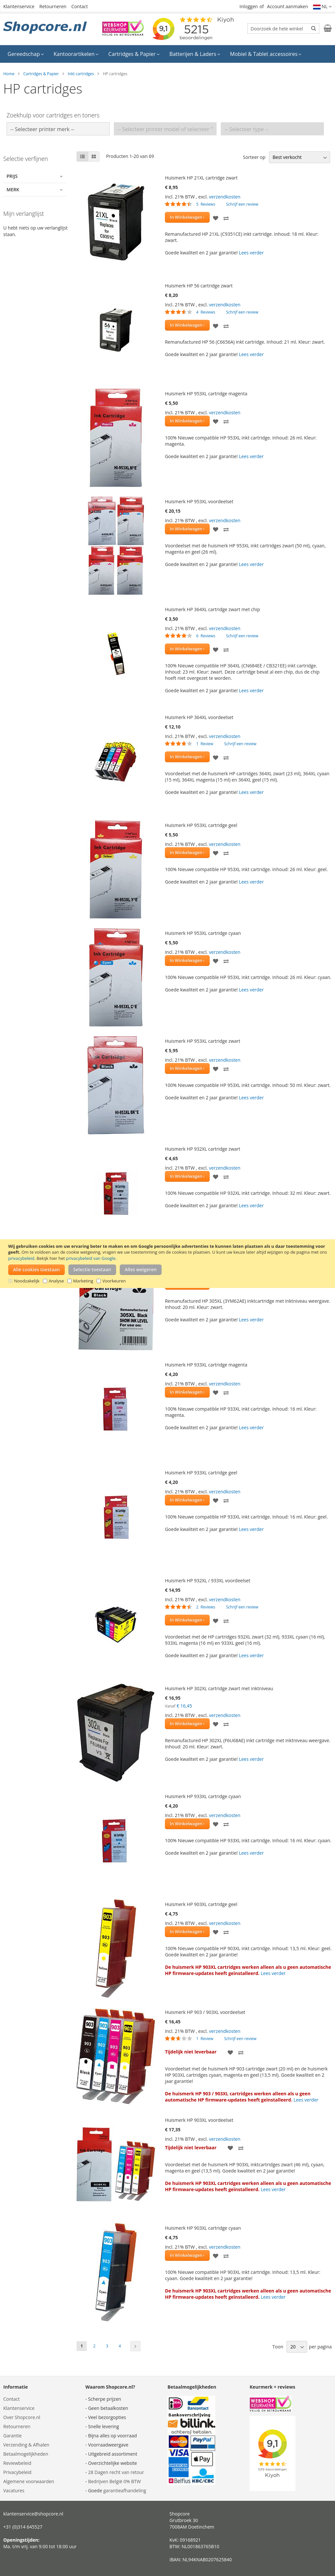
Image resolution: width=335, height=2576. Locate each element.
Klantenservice (18, 6)
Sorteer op (254, 157)
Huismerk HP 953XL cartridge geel (201, 825)
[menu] (167, 54)
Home (8, 74)
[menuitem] (26, 54)
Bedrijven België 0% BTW (114, 2481)
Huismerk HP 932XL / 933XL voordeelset (207, 1580)
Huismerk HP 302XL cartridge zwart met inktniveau (219, 1688)
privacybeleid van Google (90, 1258)
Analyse (56, 1281)
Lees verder (251, 252)
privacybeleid (21, 1258)
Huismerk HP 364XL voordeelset (199, 717)
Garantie (12, 2435)
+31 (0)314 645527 (23, 2527)
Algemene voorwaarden (28, 2481)
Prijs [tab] (12, 176)
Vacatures (13, 2490)
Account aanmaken (287, 6)
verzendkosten (224, 197)
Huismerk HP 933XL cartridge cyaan (203, 1796)
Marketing (83, 1281)
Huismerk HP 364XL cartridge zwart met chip (212, 609)
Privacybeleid (17, 2472)
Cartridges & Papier (41, 74)
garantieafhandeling (124, 2490)
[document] (168, 1263)
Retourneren (52, 6)
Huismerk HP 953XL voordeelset (199, 501)
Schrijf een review (242, 204)
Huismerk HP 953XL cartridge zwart (202, 1041)
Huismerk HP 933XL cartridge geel (201, 1472)
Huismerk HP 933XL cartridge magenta (206, 1365)
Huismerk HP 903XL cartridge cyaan (203, 2228)
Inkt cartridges (81, 74)
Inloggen (248, 6)
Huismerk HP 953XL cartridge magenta (206, 393)
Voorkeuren (114, 1281)
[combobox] (283, 28)
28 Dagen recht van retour (116, 2472)
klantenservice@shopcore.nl (33, 2514)
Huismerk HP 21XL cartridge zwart (201, 178)
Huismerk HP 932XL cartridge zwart (202, 1149)
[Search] (313, 28)
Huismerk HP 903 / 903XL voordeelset (205, 2012)
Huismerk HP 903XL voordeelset (199, 2120)
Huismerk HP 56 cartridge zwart (199, 286)
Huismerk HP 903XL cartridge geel (201, 1904)
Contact (79, 6)
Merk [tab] (13, 189)
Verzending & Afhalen (26, 2445)
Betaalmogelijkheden (25, 2454)
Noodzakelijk (27, 1281)
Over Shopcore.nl (21, 2417)
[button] (322, 6)
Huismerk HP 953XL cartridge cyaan (203, 933)
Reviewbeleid (17, 2463)
